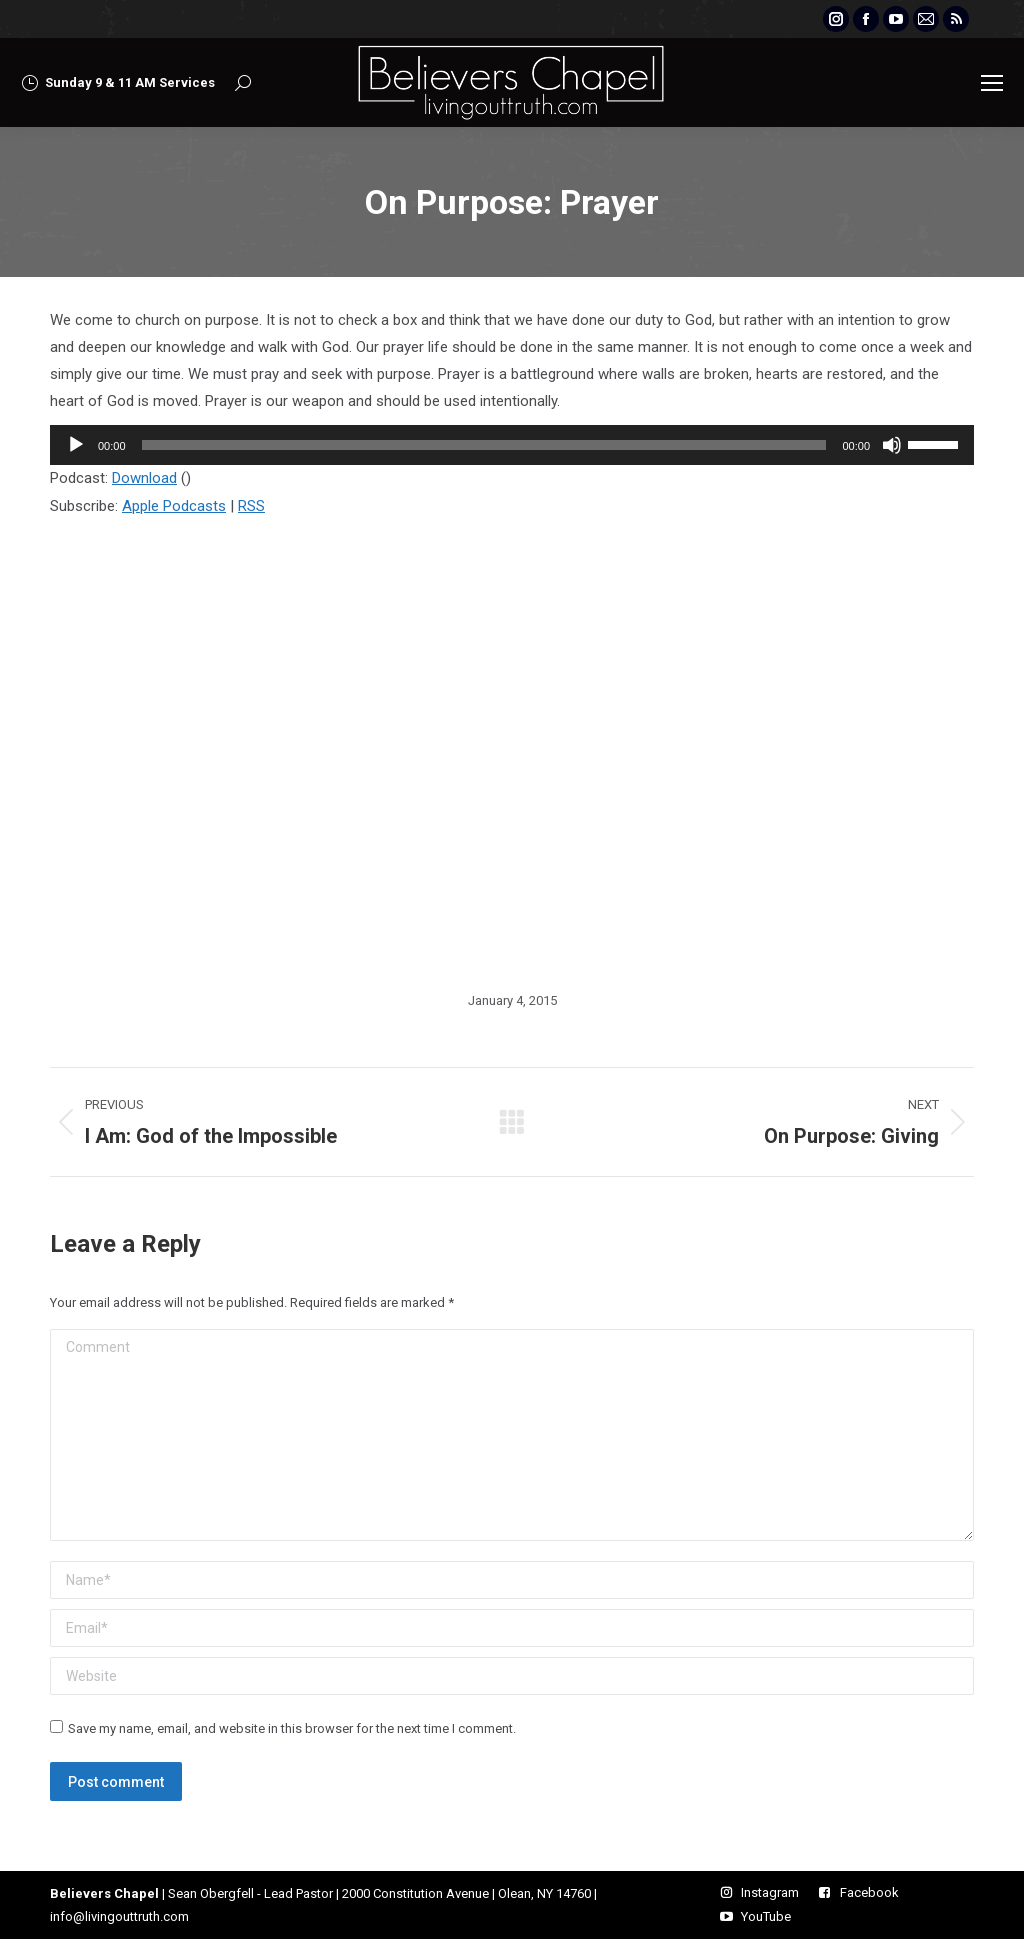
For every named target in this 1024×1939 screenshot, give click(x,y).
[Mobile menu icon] (992, 83)
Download (144, 478)
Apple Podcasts (174, 506)
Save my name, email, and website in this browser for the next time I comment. (292, 1728)
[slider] (484, 445)
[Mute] (892, 445)
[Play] (76, 445)
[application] (512, 445)
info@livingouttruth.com (119, 1916)
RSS (251, 506)
